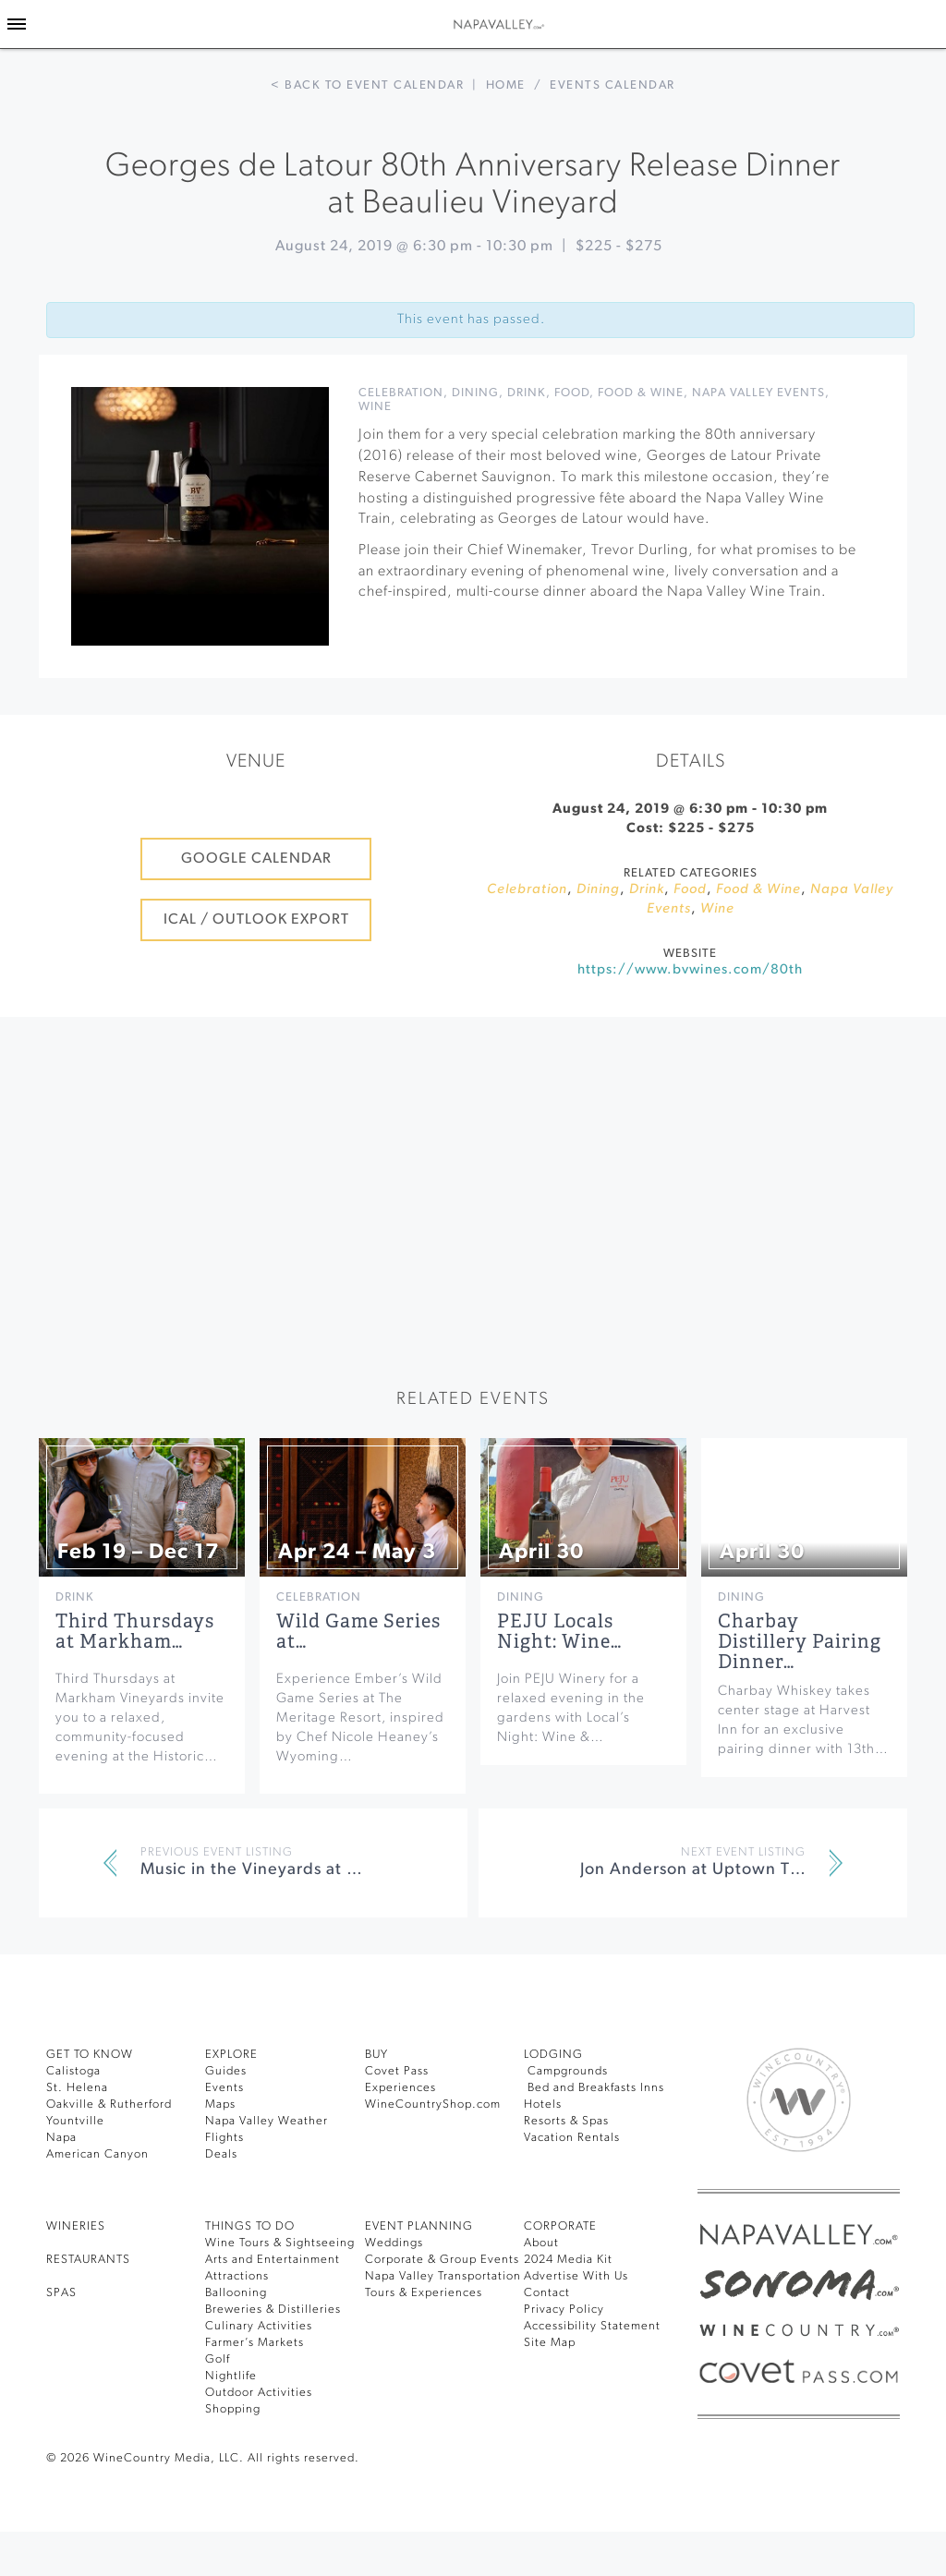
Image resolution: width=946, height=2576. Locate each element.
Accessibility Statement (592, 2326)
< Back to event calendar (367, 85)
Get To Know (89, 2055)
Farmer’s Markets (254, 2343)
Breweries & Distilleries (273, 2310)
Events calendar (612, 85)
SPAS (61, 2293)
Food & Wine (641, 393)
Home (506, 85)
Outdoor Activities (258, 2393)
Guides (226, 2071)
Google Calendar (256, 859)
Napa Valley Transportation (443, 2276)
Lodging (553, 2055)
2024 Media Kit (568, 2260)
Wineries (75, 2226)
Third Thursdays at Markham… (134, 1631)
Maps (220, 2104)
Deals (221, 2154)
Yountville (75, 2121)
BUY (376, 2055)
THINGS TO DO (250, 2226)
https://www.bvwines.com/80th (690, 970)
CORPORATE (560, 2226)
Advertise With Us (576, 2276)
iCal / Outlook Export (256, 920)
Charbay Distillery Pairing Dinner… (799, 1642)
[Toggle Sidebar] (16, 24)
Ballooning (236, 2293)
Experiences (400, 2088)
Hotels (543, 2104)
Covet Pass (397, 2071)
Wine (375, 407)
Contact (547, 2293)
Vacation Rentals (572, 2138)
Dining (475, 393)
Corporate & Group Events (442, 2260)
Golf (217, 2359)
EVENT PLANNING (419, 2226)
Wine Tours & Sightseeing (280, 2243)
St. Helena (77, 2088)
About (541, 2243)
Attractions (237, 2276)
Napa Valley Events (758, 393)
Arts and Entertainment (272, 2260)
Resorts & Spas (566, 2121)
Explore (231, 2055)
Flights (224, 2138)
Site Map (550, 2343)
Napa (61, 2138)
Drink (526, 393)
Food (571, 393)
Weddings (394, 2243)
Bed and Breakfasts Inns (594, 2088)
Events (224, 2088)
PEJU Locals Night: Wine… (559, 1631)
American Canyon (97, 2154)
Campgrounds (566, 2071)
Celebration (400, 393)
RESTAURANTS (88, 2260)
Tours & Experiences (423, 2293)
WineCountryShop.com (433, 2104)
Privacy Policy (564, 2310)
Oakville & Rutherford (109, 2104)
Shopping (233, 2409)
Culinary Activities (258, 2326)
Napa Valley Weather (266, 2121)
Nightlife (231, 2376)
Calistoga (73, 2071)
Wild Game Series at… (358, 1631)
